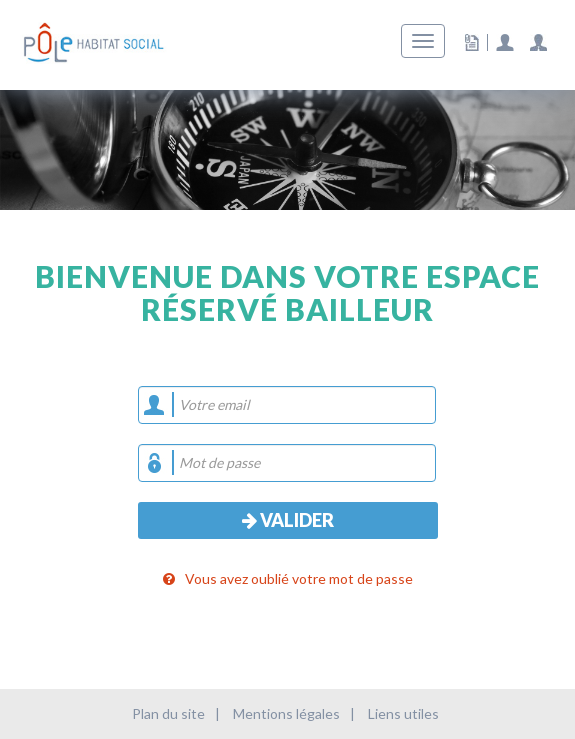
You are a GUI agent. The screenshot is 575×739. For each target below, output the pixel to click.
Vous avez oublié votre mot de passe (288, 578)
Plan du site (168, 713)
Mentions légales (286, 713)
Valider (288, 520)
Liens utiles (403, 713)
